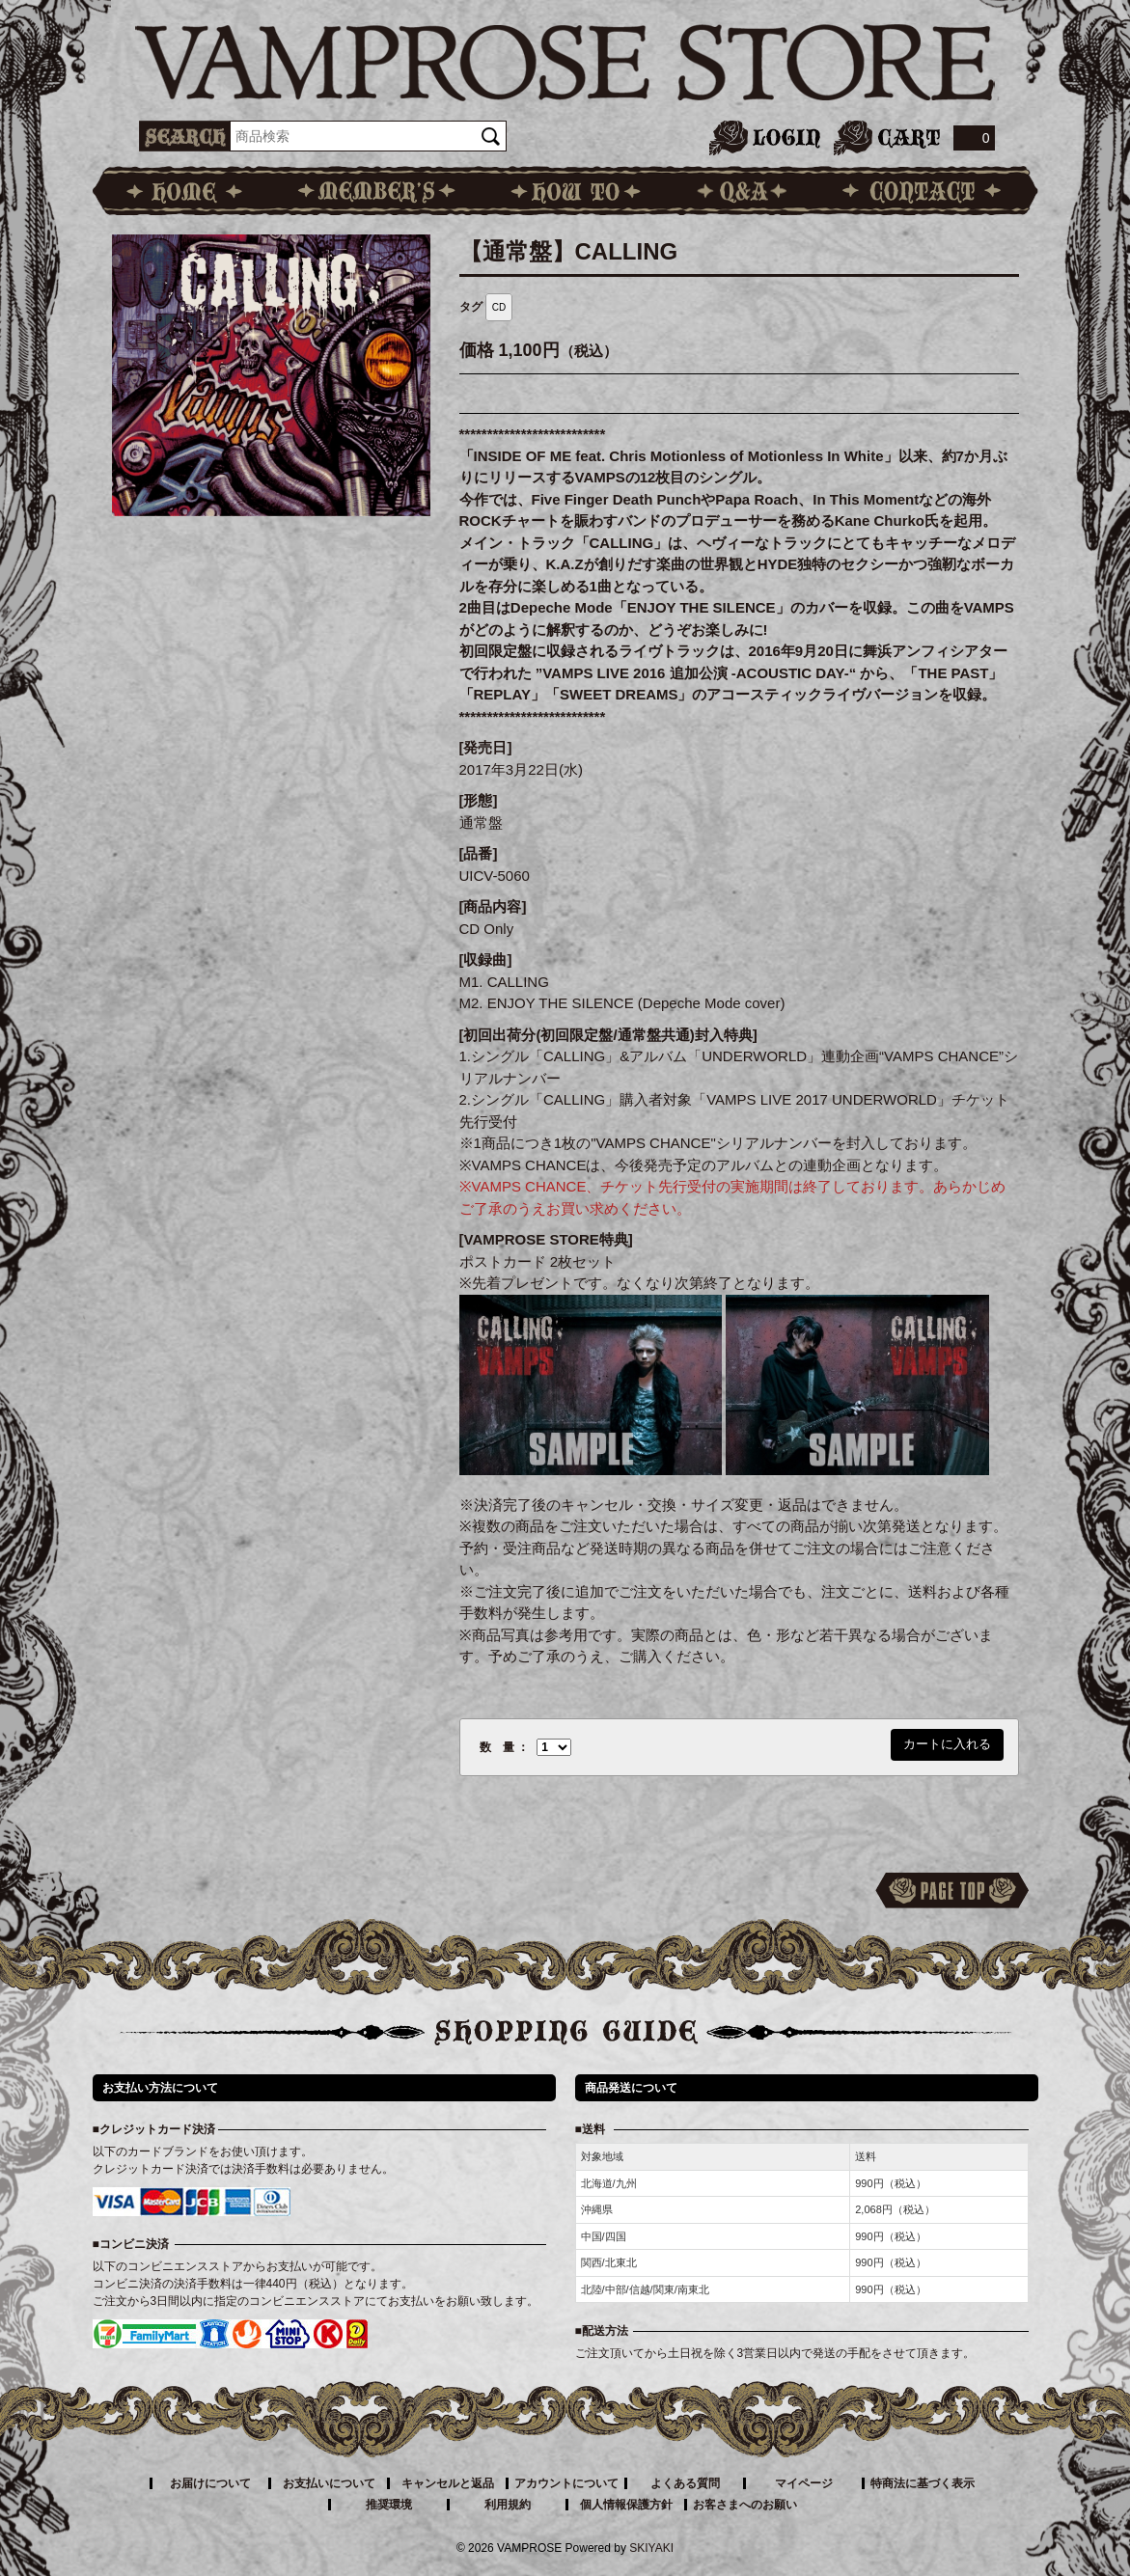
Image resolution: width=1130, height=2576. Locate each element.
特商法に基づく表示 (922, 2483)
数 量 (497, 1747)
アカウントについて (566, 2483)
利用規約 (507, 2504)
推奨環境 (389, 2504)
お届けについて (210, 2483)
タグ (470, 307)
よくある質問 (685, 2483)
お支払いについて (329, 2483)
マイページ (804, 2483)
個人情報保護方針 (626, 2504)
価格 (476, 350)
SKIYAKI (651, 2548)
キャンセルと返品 (447, 2483)
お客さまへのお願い (745, 2504)
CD (499, 307)
